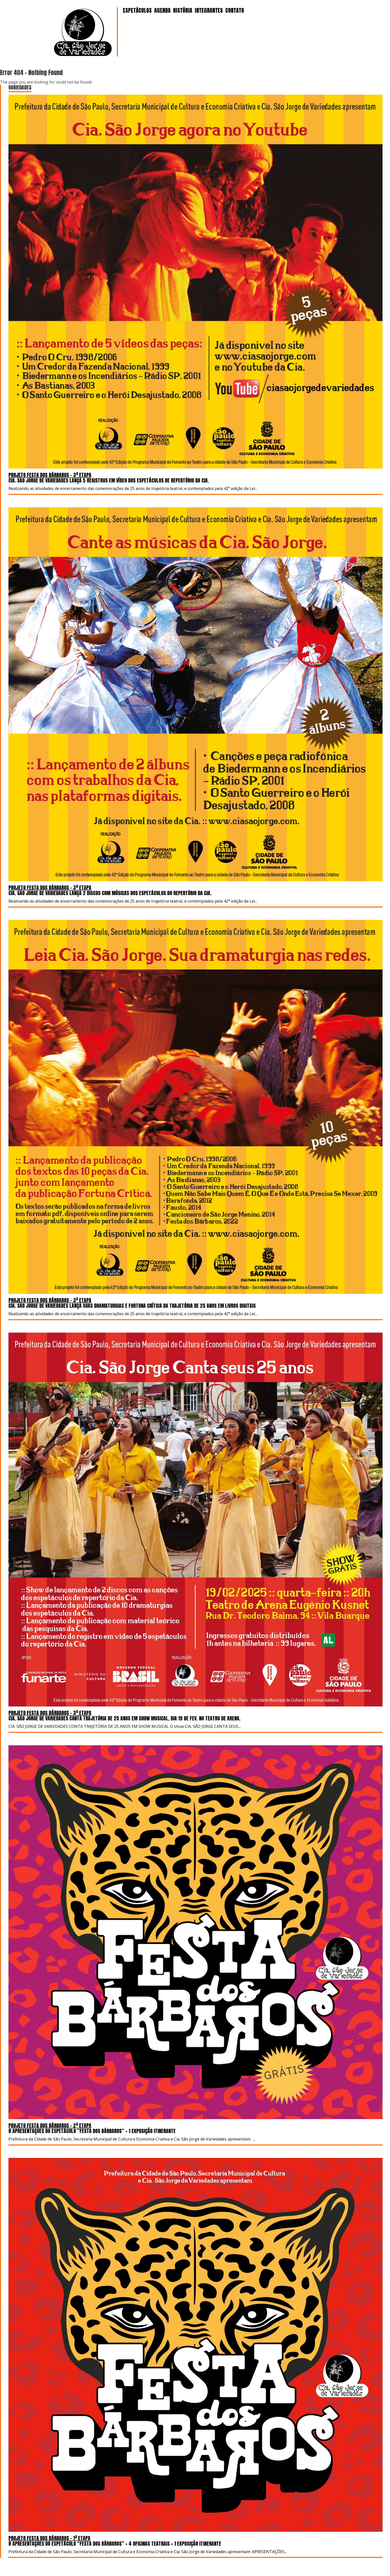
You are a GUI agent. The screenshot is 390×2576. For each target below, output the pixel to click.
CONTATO (234, 10)
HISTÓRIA (182, 10)
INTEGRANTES (209, 10)
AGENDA (162, 10)
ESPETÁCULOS (137, 10)
